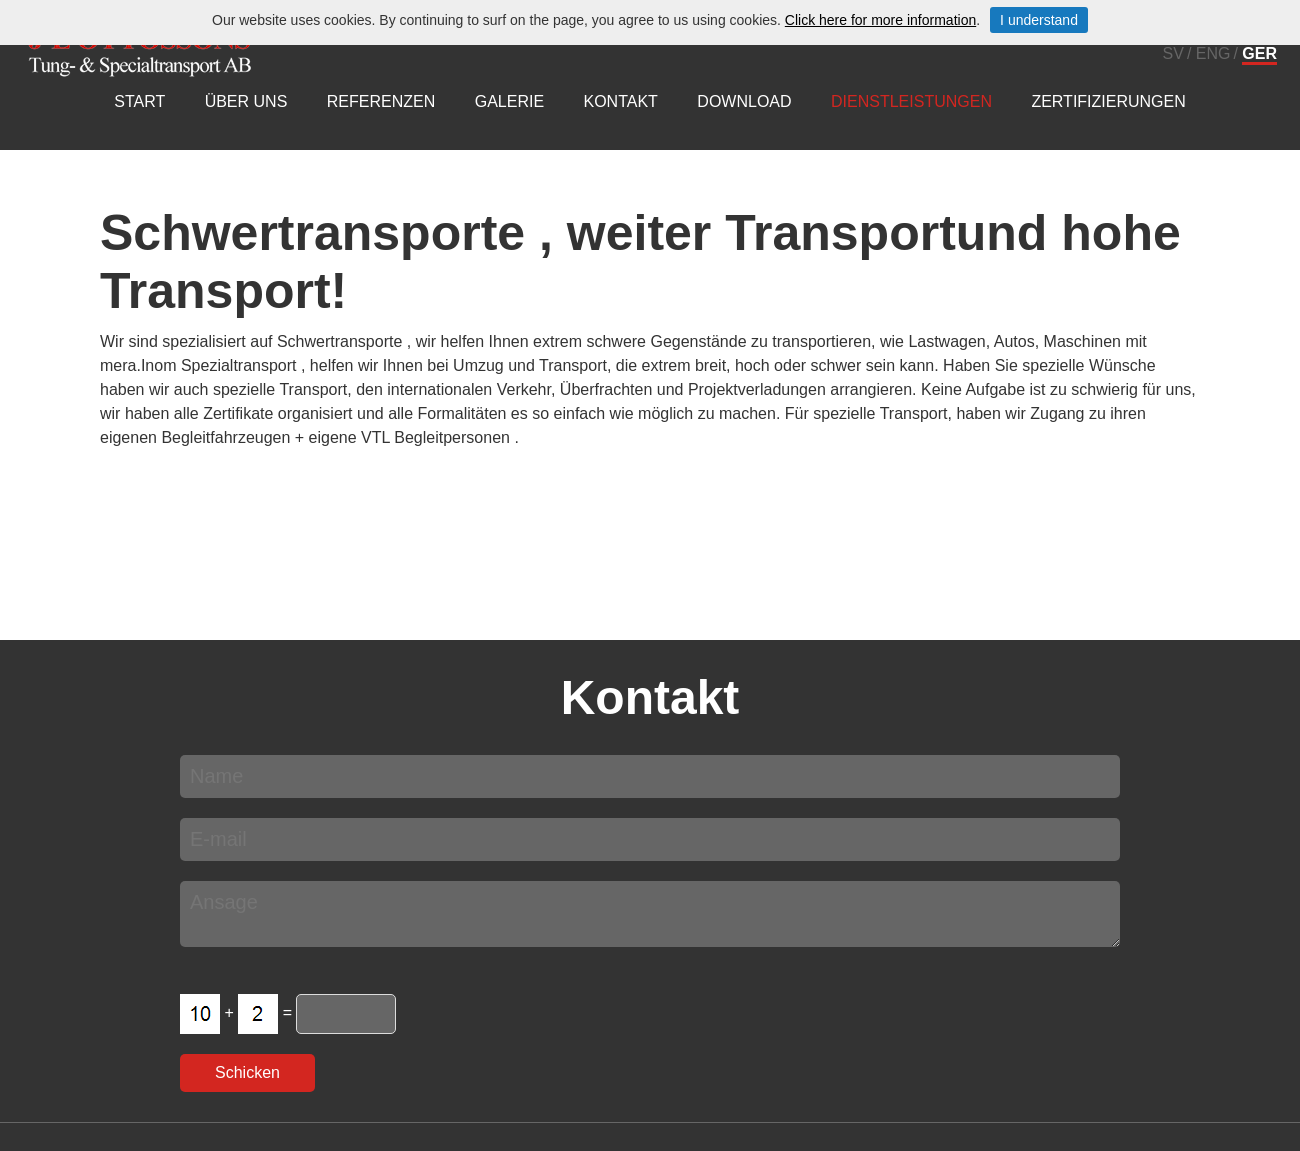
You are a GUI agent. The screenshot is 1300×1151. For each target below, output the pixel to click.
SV (1173, 53)
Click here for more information (880, 20)
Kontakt (621, 101)
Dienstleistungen (911, 101)
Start (139, 101)
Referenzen (381, 101)
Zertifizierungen (1108, 101)
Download (744, 101)
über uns (246, 101)
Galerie (509, 101)
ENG (1213, 53)
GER (1259, 53)
